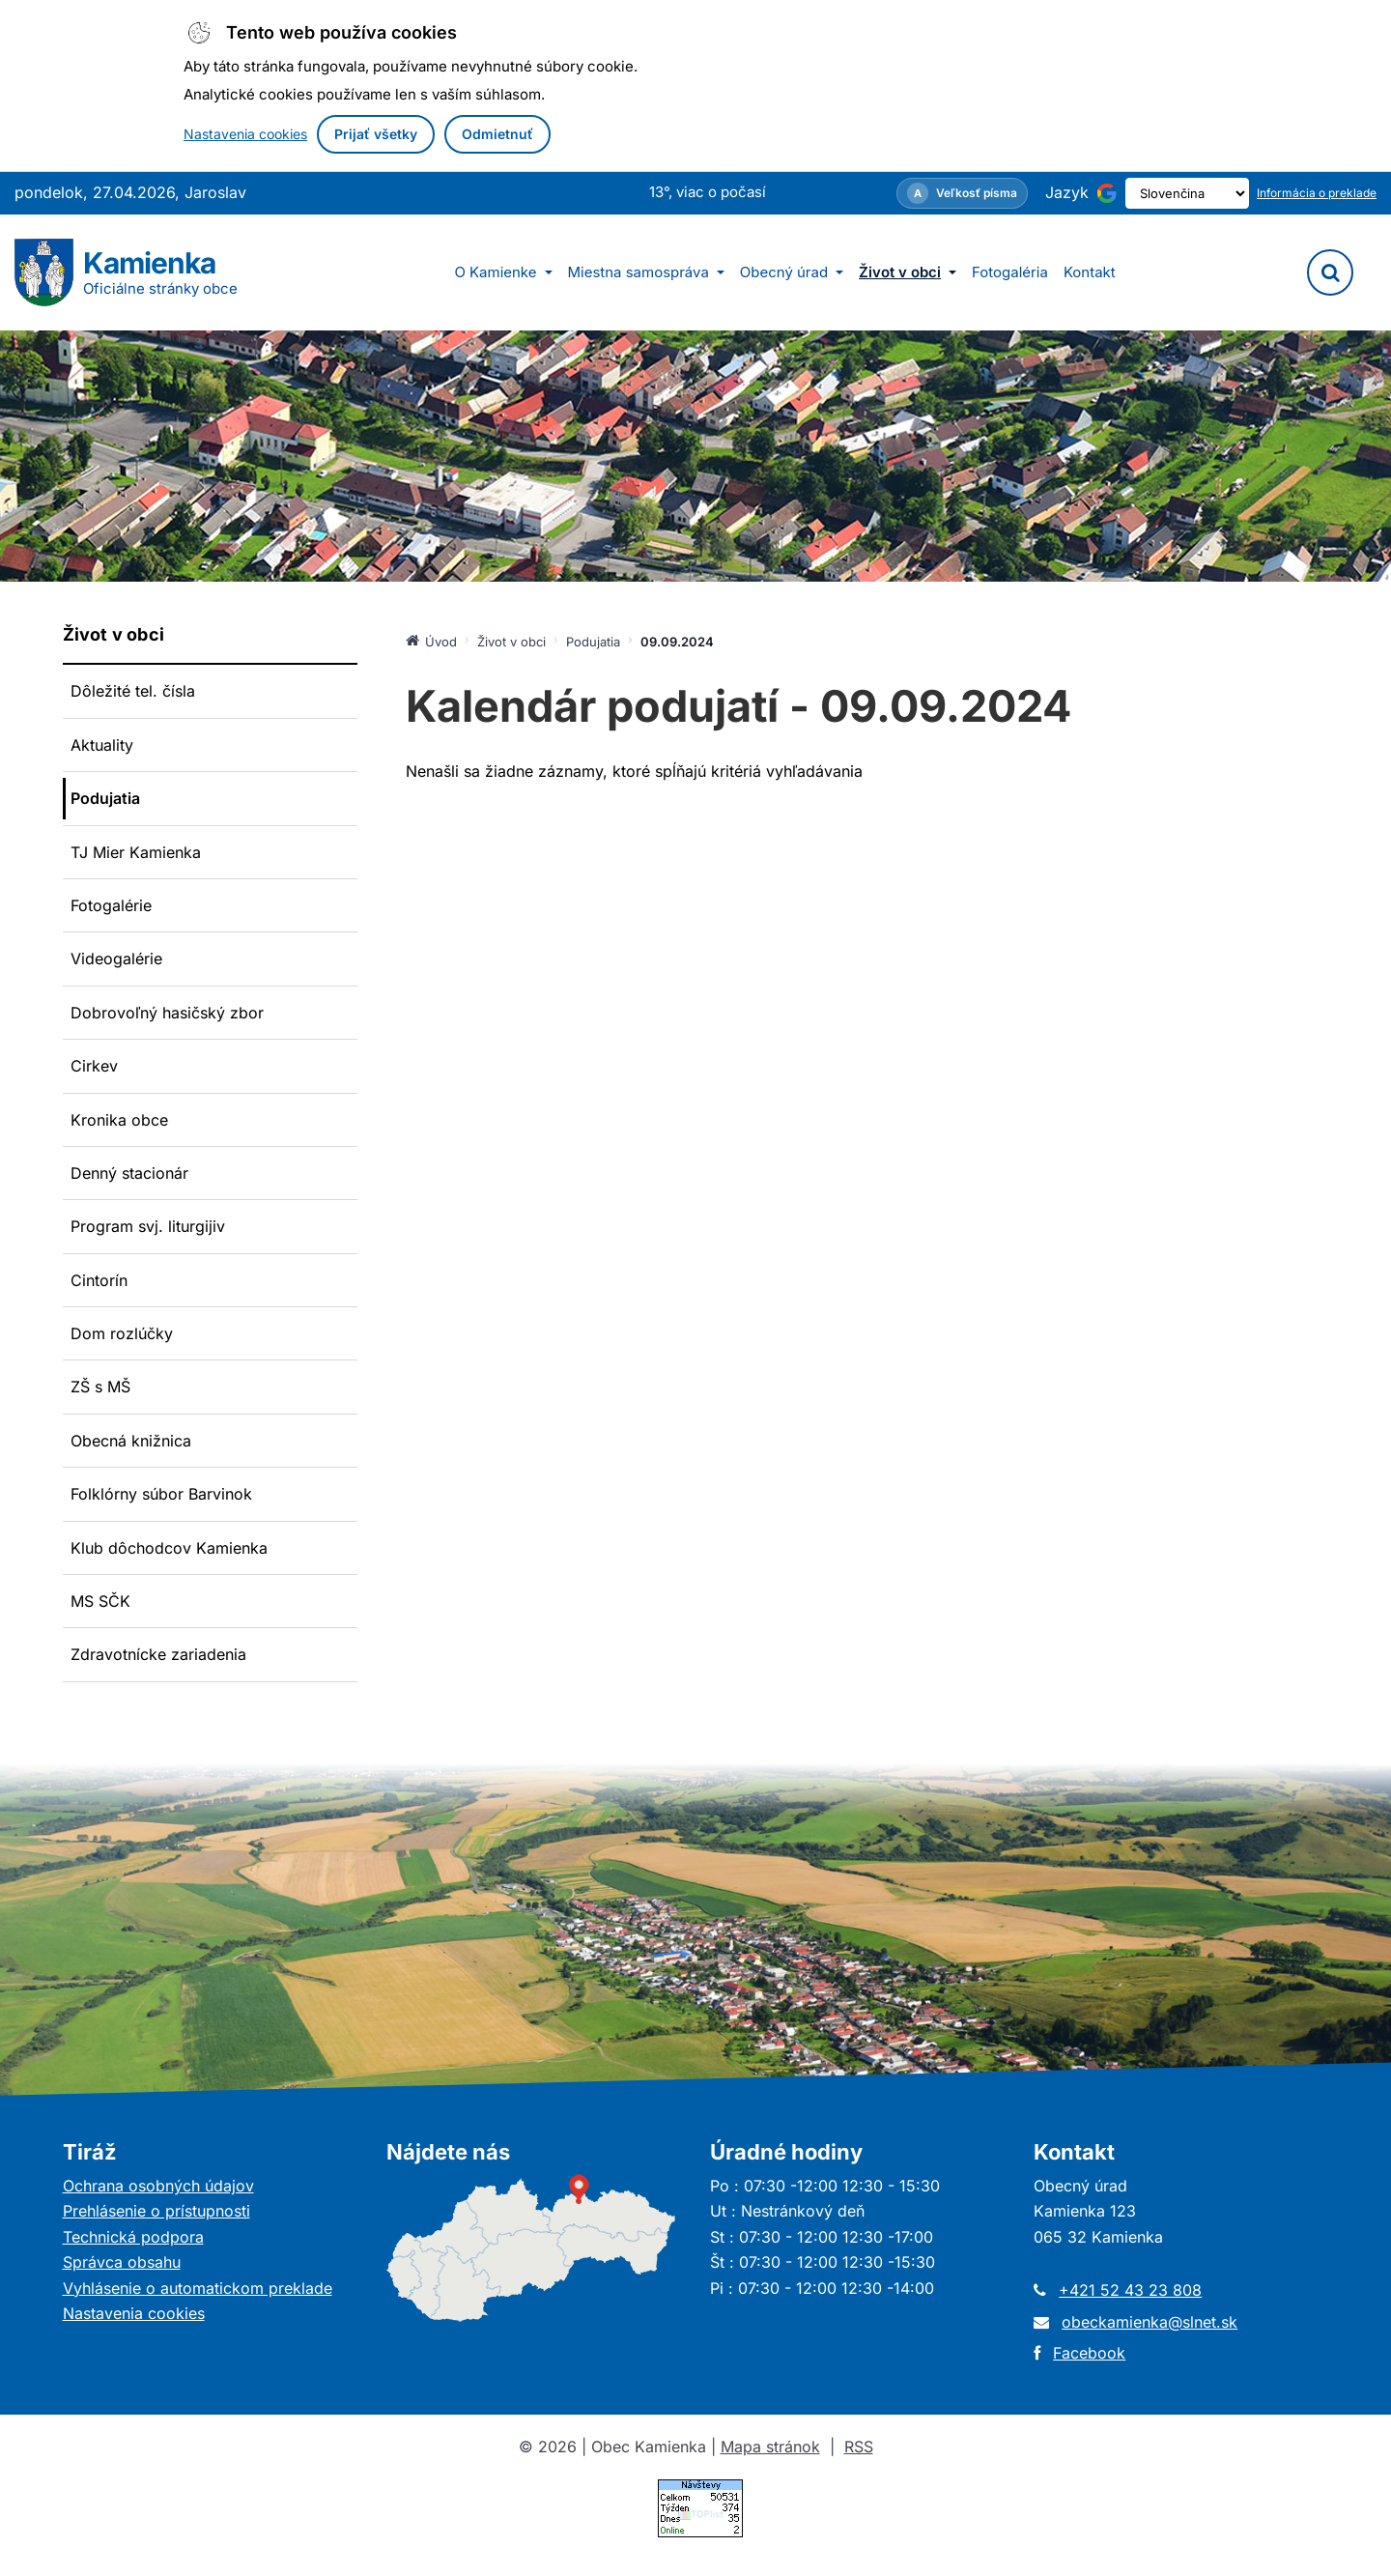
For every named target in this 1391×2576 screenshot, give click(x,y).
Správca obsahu (122, 2262)
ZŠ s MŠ (100, 1386)
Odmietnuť (497, 134)
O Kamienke (503, 272)
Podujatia (105, 798)
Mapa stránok (770, 2446)
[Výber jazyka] (1170, 193)
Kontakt (1090, 272)
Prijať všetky (375, 134)
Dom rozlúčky (122, 1333)
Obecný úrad (791, 272)
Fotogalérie (111, 905)
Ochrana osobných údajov (158, 2185)
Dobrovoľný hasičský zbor (167, 1012)
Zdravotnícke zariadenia (158, 1654)
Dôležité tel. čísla (133, 691)
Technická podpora (133, 2237)
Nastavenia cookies (245, 134)
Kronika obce (119, 1120)
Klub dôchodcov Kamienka (169, 1548)
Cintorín (99, 1280)
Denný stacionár (129, 1173)
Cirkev (94, 1065)
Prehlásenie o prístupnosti (156, 2210)
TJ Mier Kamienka (136, 852)
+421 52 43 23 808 (1130, 2290)
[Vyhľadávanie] (1330, 272)
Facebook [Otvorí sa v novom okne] (1089, 2352)
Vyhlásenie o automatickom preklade (197, 2288)
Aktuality (102, 745)
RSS (858, 2446)
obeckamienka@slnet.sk (1149, 2322)
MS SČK (100, 1601)
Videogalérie (116, 958)
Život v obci (907, 272)
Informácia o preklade (1317, 193)
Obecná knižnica (131, 1440)
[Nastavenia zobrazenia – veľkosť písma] (928, 193)
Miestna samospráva (646, 272)
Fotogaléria (1010, 272)
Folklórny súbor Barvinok (161, 1493)
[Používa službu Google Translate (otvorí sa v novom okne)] (1073, 193)
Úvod (431, 640)
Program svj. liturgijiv (148, 1226)
